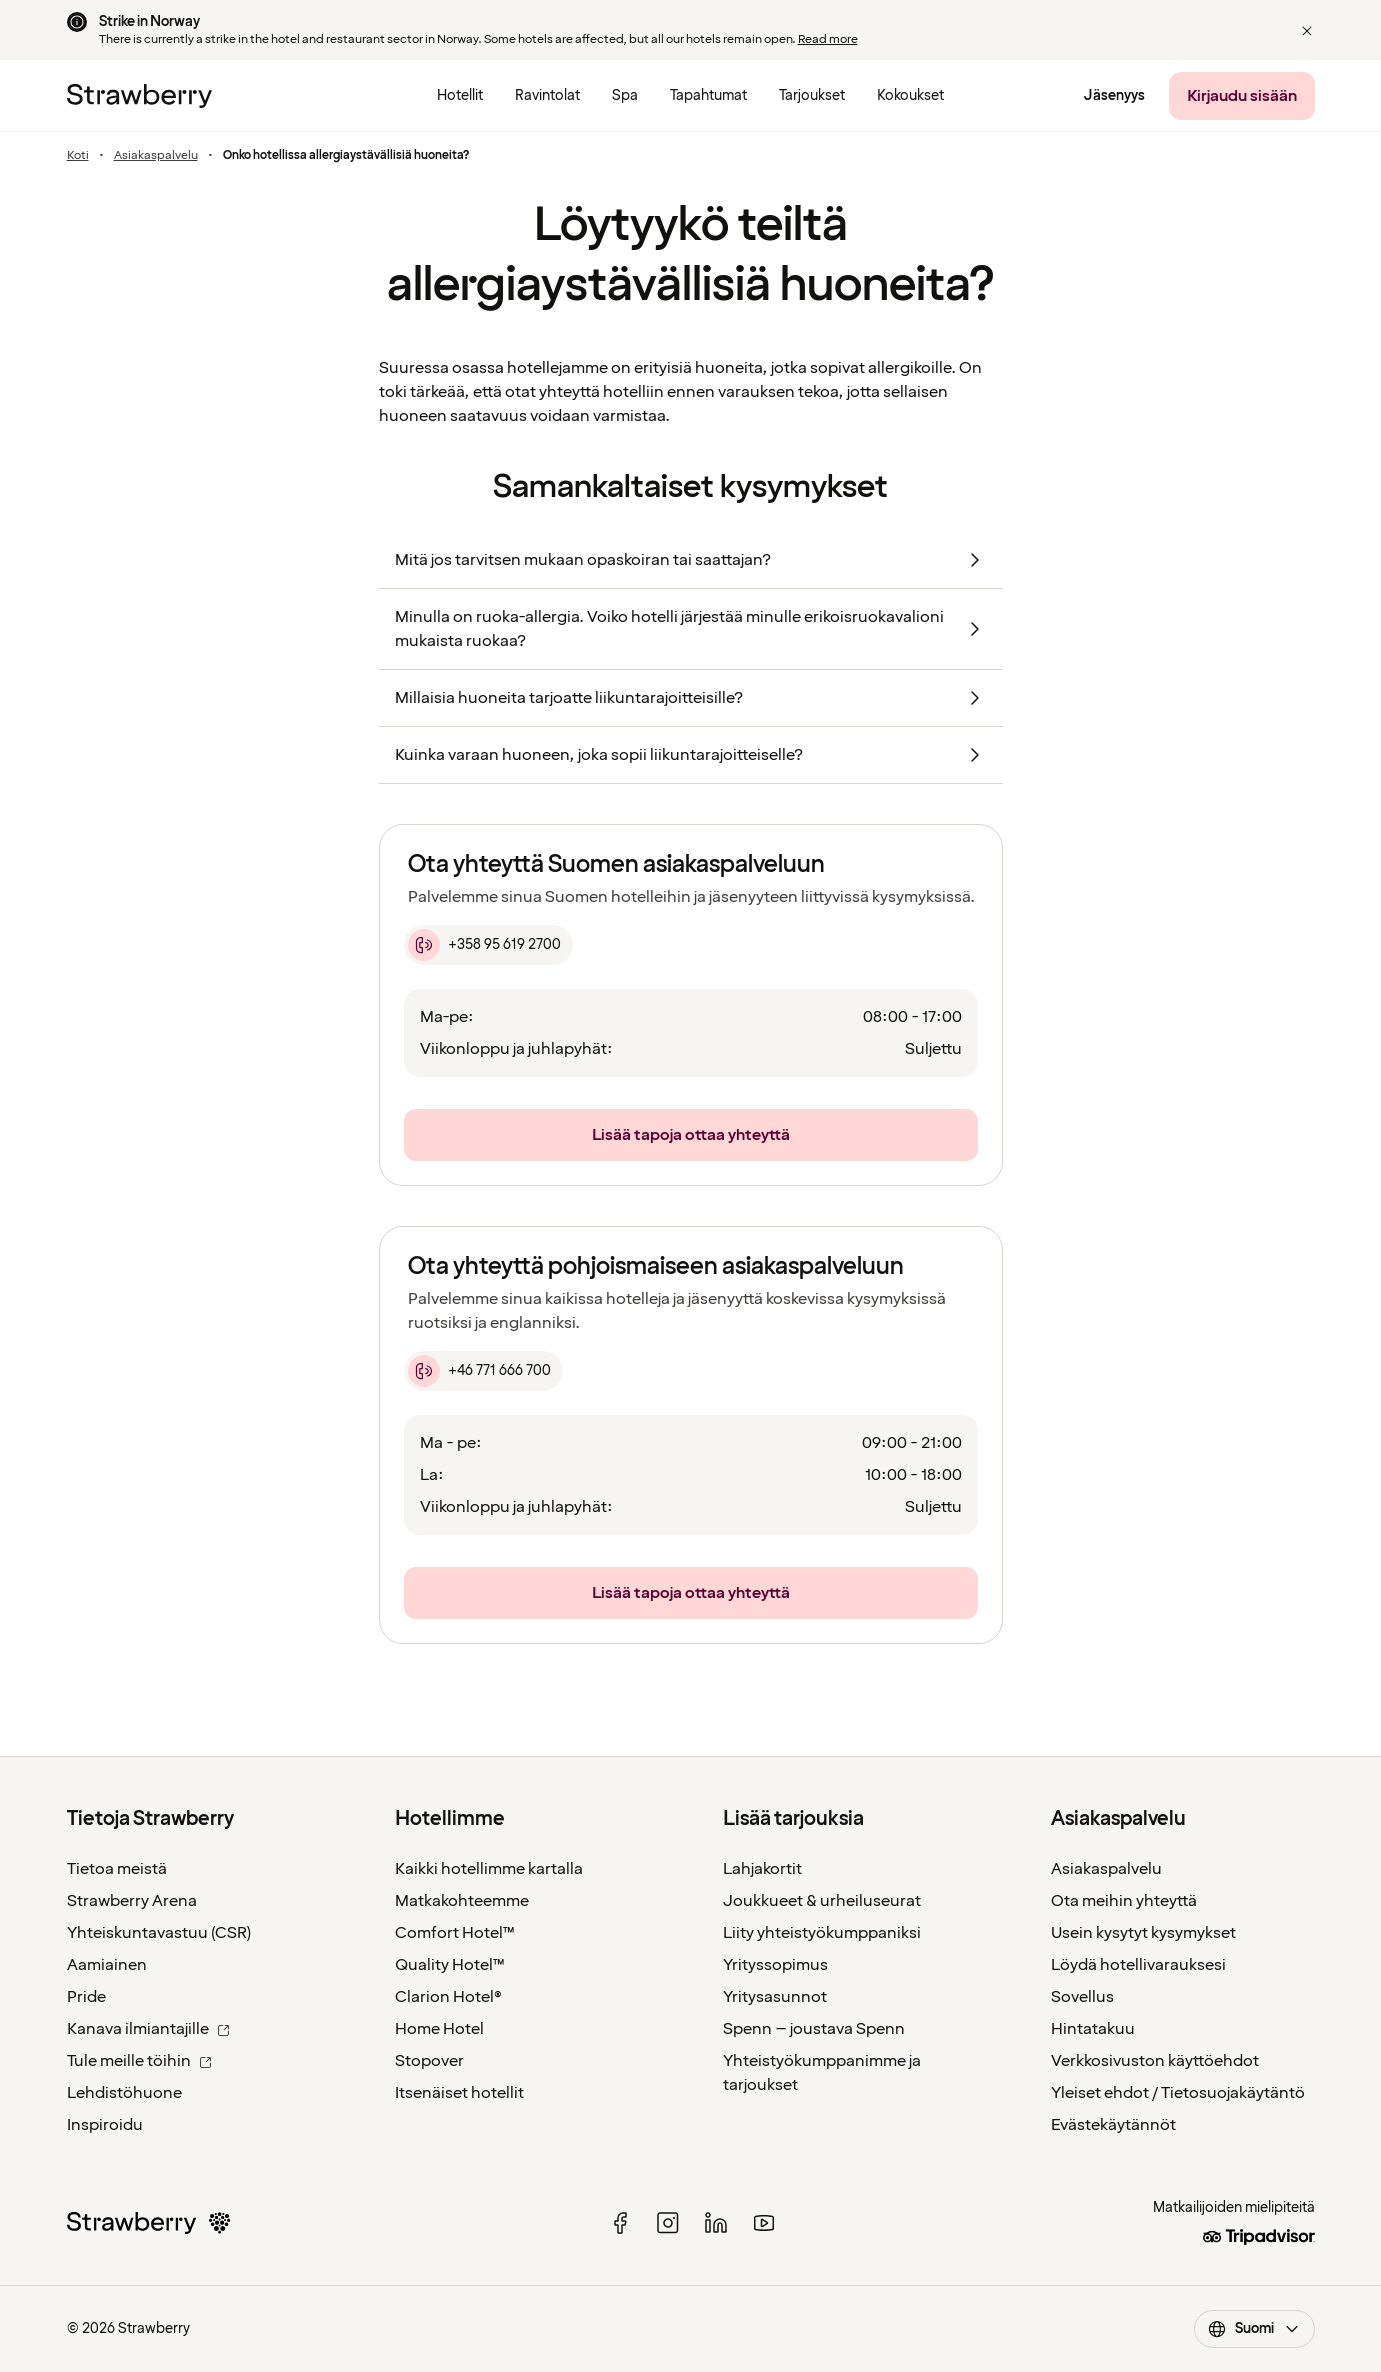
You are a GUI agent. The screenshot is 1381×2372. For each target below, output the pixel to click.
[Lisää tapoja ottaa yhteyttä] (691, 1135)
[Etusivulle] (139, 96)
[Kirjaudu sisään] (1242, 96)
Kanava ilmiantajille (148, 2029)
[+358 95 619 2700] (488, 945)
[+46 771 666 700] (483, 1371)
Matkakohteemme (462, 1901)
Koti (78, 156)
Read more (828, 39)
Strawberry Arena (132, 1901)
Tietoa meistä (117, 1869)
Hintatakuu (1093, 2029)
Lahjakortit (762, 1869)
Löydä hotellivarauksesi (1138, 1965)
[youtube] (764, 2223)
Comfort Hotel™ (455, 1933)
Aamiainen (107, 1965)
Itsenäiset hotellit (459, 2093)
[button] (1307, 31)
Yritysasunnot (775, 1997)
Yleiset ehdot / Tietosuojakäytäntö (1178, 2093)
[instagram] (668, 2223)
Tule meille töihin (139, 2061)
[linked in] (716, 2223)
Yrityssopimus (775, 1965)
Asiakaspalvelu (156, 156)
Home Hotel (439, 2029)
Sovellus (1082, 1997)
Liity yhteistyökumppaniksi (822, 1933)
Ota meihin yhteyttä (1124, 1901)
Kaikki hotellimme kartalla (489, 1869)
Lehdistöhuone (124, 2093)
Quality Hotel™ (450, 1965)
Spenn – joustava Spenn (814, 2029)
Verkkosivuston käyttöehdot (1155, 2061)
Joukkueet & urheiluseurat (822, 1901)
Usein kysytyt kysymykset (1143, 1933)
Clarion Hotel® (448, 1997)
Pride (86, 1997)
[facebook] (620, 2223)
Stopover (429, 2061)
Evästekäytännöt (1113, 2125)
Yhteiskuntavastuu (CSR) (159, 1933)
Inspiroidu (105, 2125)
